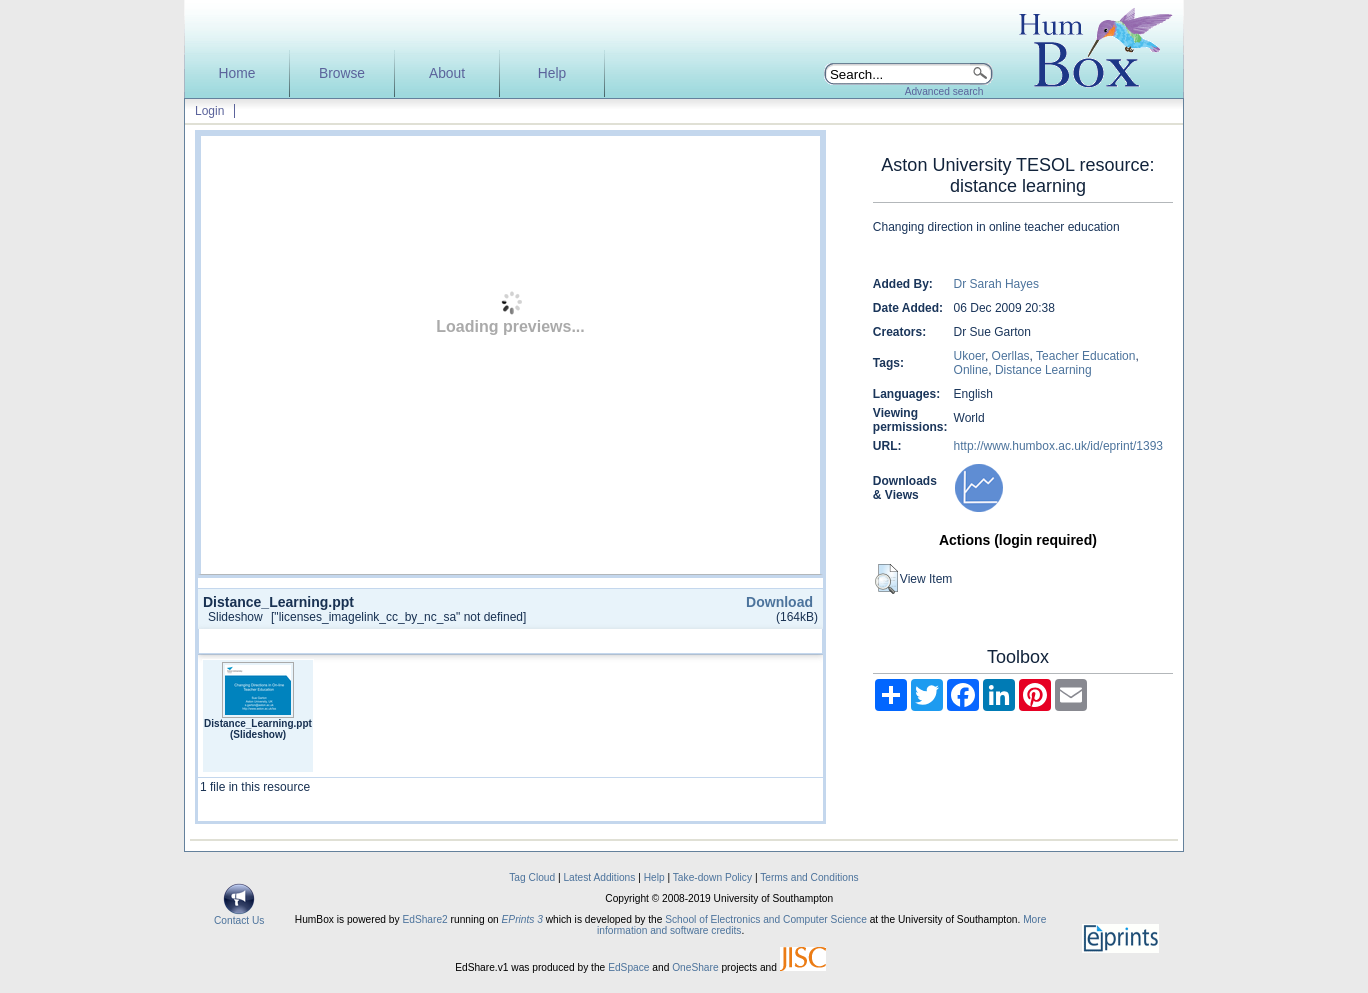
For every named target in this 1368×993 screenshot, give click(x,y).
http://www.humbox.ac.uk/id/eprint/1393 (1058, 446)
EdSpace (628, 967)
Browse (342, 73)
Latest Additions (599, 877)
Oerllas (1011, 356)
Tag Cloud (532, 877)
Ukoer (969, 356)
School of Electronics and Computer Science (766, 919)
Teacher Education (1085, 356)
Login (209, 111)
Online (971, 370)
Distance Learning (1043, 370)
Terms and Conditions (809, 877)
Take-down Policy (712, 877)
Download (779, 602)
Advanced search (944, 91)
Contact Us (239, 916)
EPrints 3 (522, 919)
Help (552, 73)
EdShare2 (424, 919)
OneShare (695, 967)
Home (237, 73)
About (447, 73)
